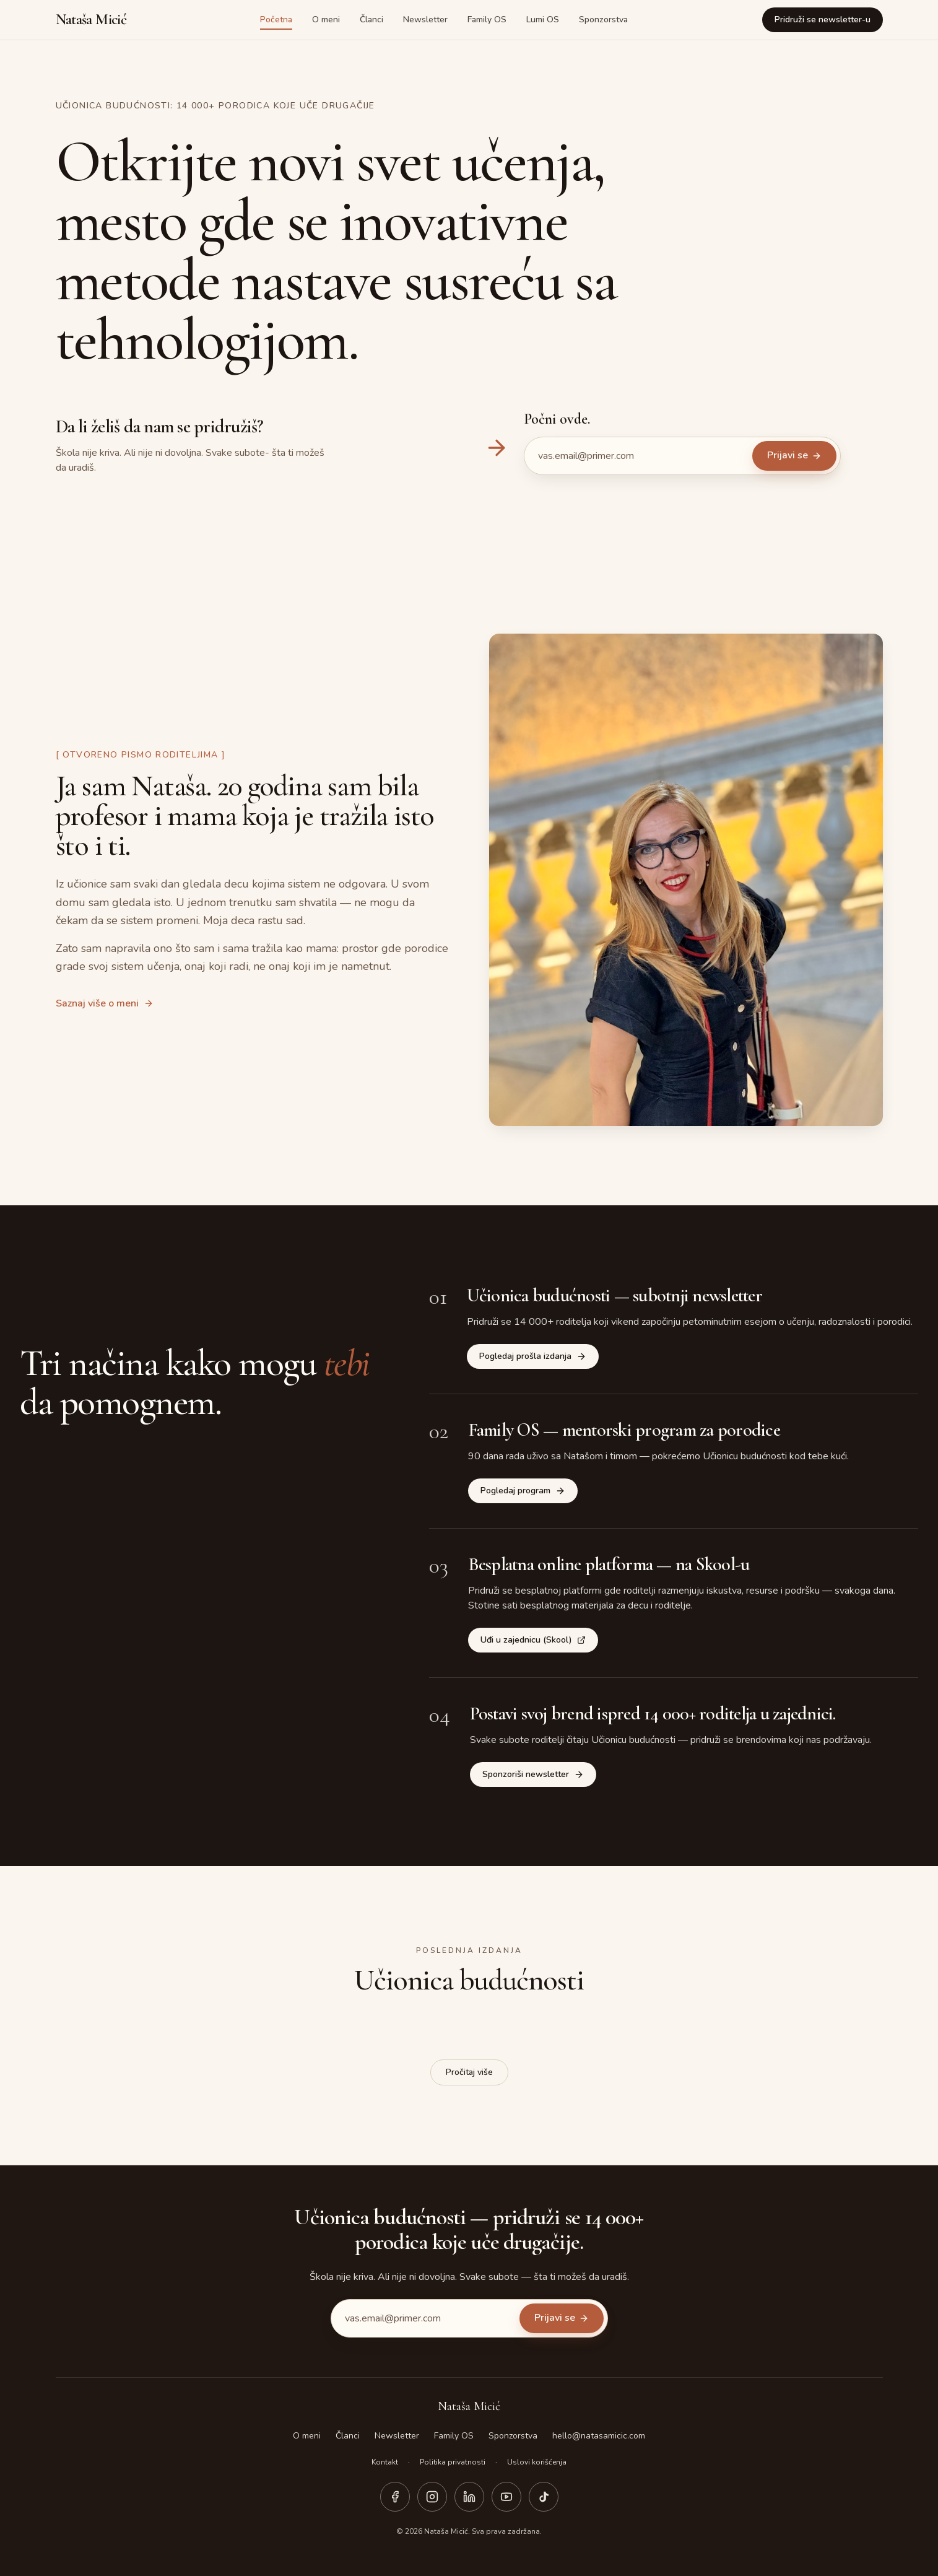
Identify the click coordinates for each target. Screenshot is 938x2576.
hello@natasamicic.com (598, 2436)
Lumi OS (542, 19)
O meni (326, 19)
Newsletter (425, 19)
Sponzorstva (603, 19)
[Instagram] (432, 2497)
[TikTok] (543, 2497)
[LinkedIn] (469, 2497)
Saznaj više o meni (105, 1003)
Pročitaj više (469, 2072)
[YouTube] (506, 2497)
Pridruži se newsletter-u (823, 19)
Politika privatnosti (452, 2462)
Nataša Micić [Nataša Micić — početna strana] (91, 19)
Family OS (486, 19)
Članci (371, 19)
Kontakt (384, 2462)
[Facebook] (395, 2497)
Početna (276, 19)
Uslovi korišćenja (537, 2462)
